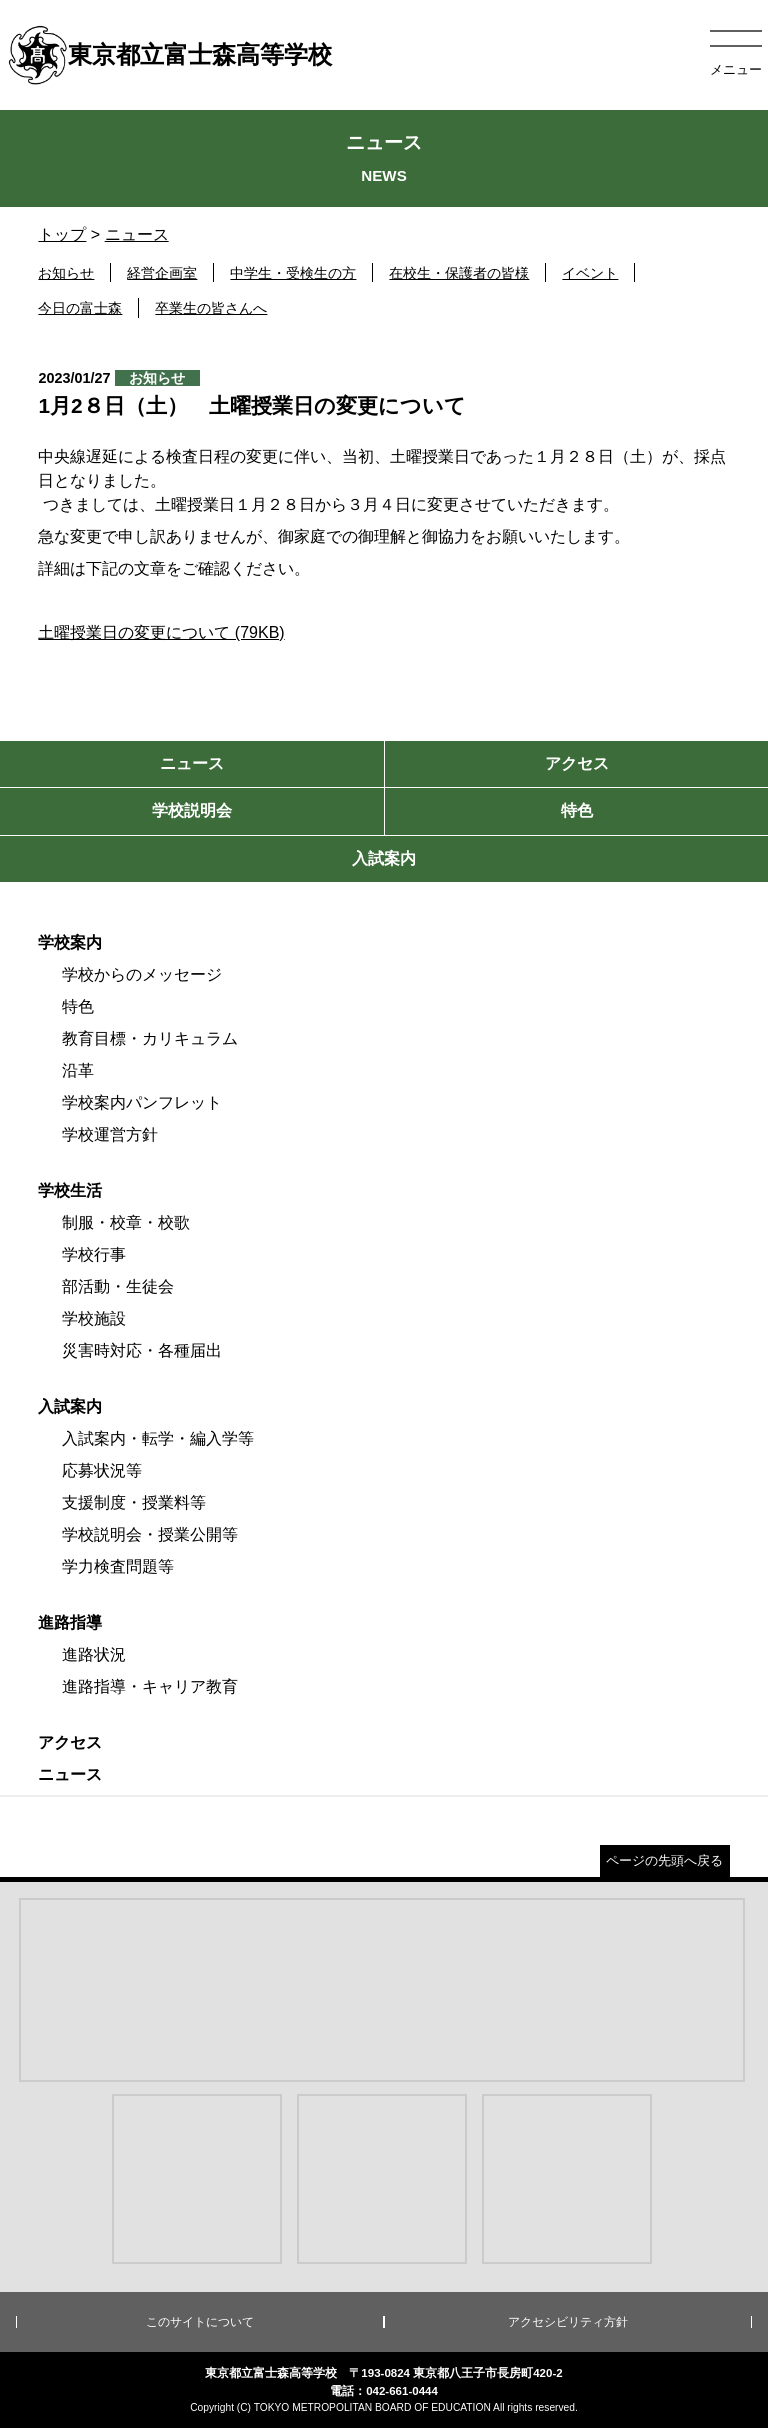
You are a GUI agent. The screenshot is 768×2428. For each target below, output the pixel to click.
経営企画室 (162, 273)
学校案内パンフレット (142, 1102)
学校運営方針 (110, 1134)
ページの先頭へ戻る (664, 1860)
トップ (62, 234)
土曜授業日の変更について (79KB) (161, 632)
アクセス (70, 1742)
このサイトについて (200, 2322)
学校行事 (94, 1254)
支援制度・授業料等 (134, 1502)
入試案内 (70, 1406)
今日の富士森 (80, 308)
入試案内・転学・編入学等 (158, 1438)
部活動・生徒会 (118, 1286)
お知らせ (66, 273)
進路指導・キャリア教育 (150, 1686)
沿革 (78, 1070)
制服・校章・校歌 (126, 1222)
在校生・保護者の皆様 (459, 273)
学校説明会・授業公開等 (150, 1534)
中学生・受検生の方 (293, 273)
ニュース (137, 234)
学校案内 (70, 942)
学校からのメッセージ (142, 974)
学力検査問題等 (118, 1566)
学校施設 (94, 1318)
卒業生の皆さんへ (211, 308)
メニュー (736, 69)
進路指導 (70, 1622)
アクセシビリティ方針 (568, 2322)
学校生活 (70, 1190)
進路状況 (94, 1654)
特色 (78, 1006)
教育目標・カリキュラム (150, 1038)
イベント (590, 273)
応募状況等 (102, 1470)
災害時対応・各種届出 (142, 1350)
